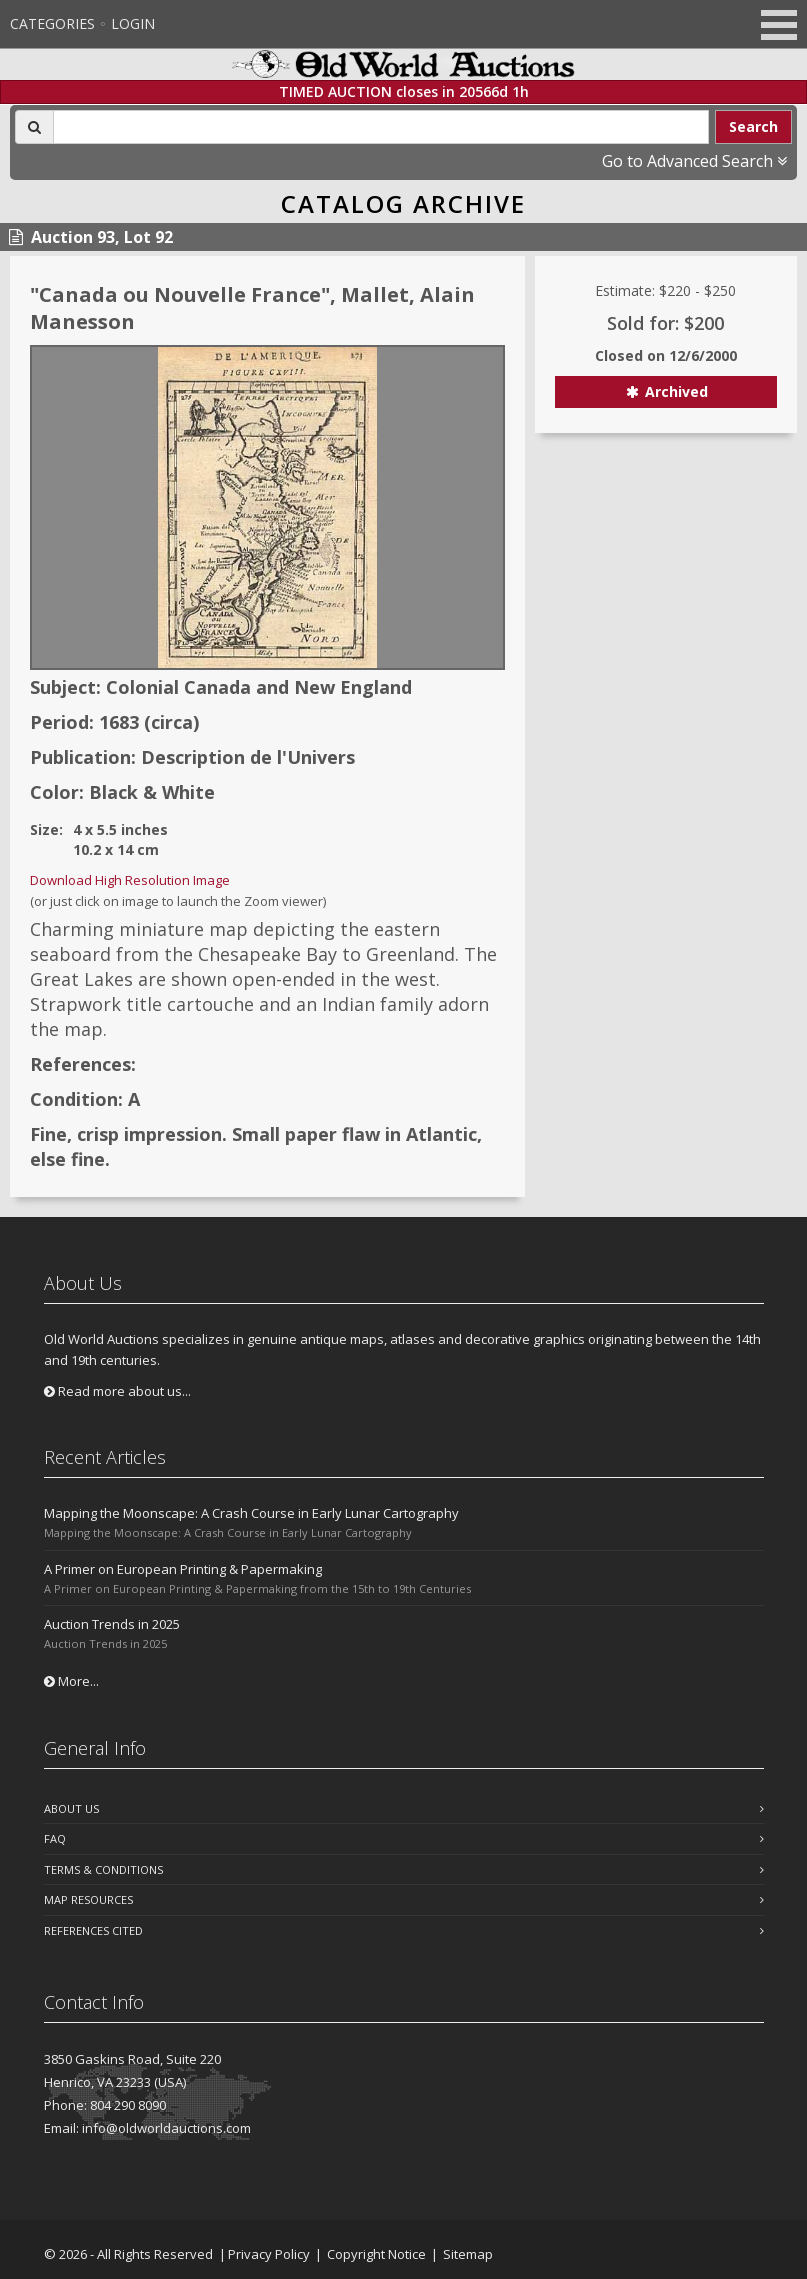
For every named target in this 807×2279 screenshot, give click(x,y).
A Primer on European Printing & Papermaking (183, 1569)
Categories (52, 23)
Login (133, 23)
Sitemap (468, 2254)
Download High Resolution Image (130, 880)
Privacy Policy (269, 2254)
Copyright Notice (376, 2254)
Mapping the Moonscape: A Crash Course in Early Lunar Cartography (251, 1513)
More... (71, 1681)
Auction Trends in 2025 (112, 1624)
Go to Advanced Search (694, 161)
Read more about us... (117, 1391)
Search (753, 126)
